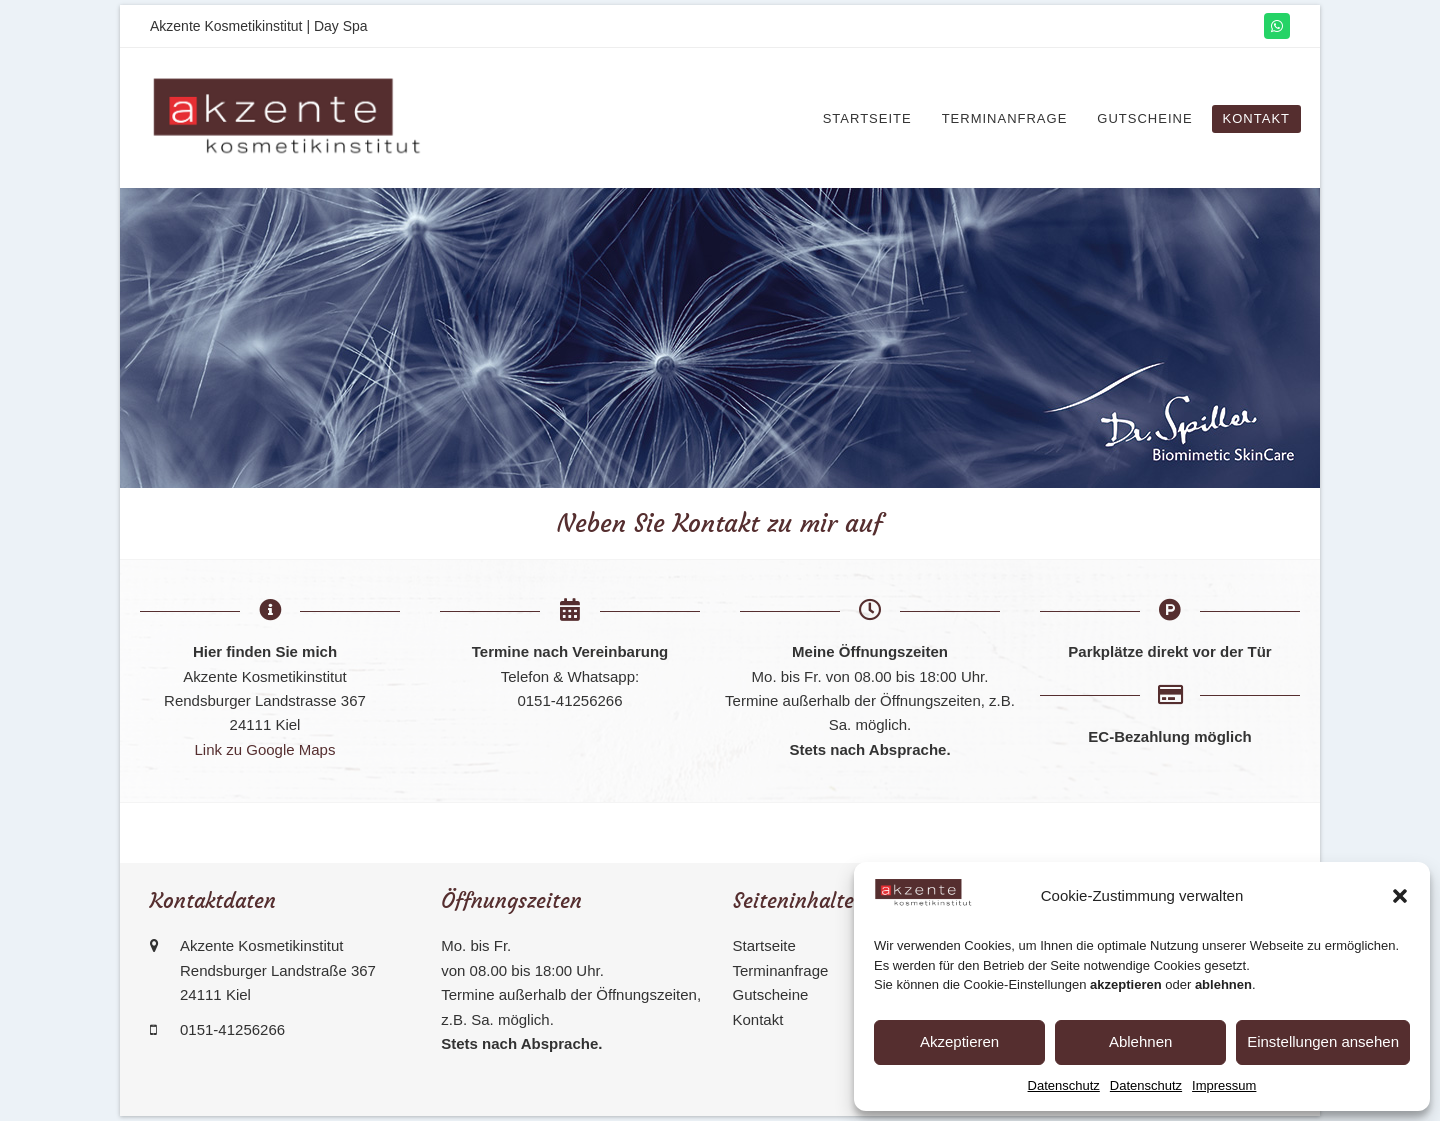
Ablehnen (1140, 1041)
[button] (1400, 896)
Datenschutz (1064, 1085)
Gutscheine (771, 994)
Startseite (764, 945)
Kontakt (758, 1019)
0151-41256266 (232, 1029)
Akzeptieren (959, 1041)
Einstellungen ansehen (1323, 1041)
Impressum (1224, 1085)
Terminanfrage (781, 970)
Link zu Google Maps (265, 749)
